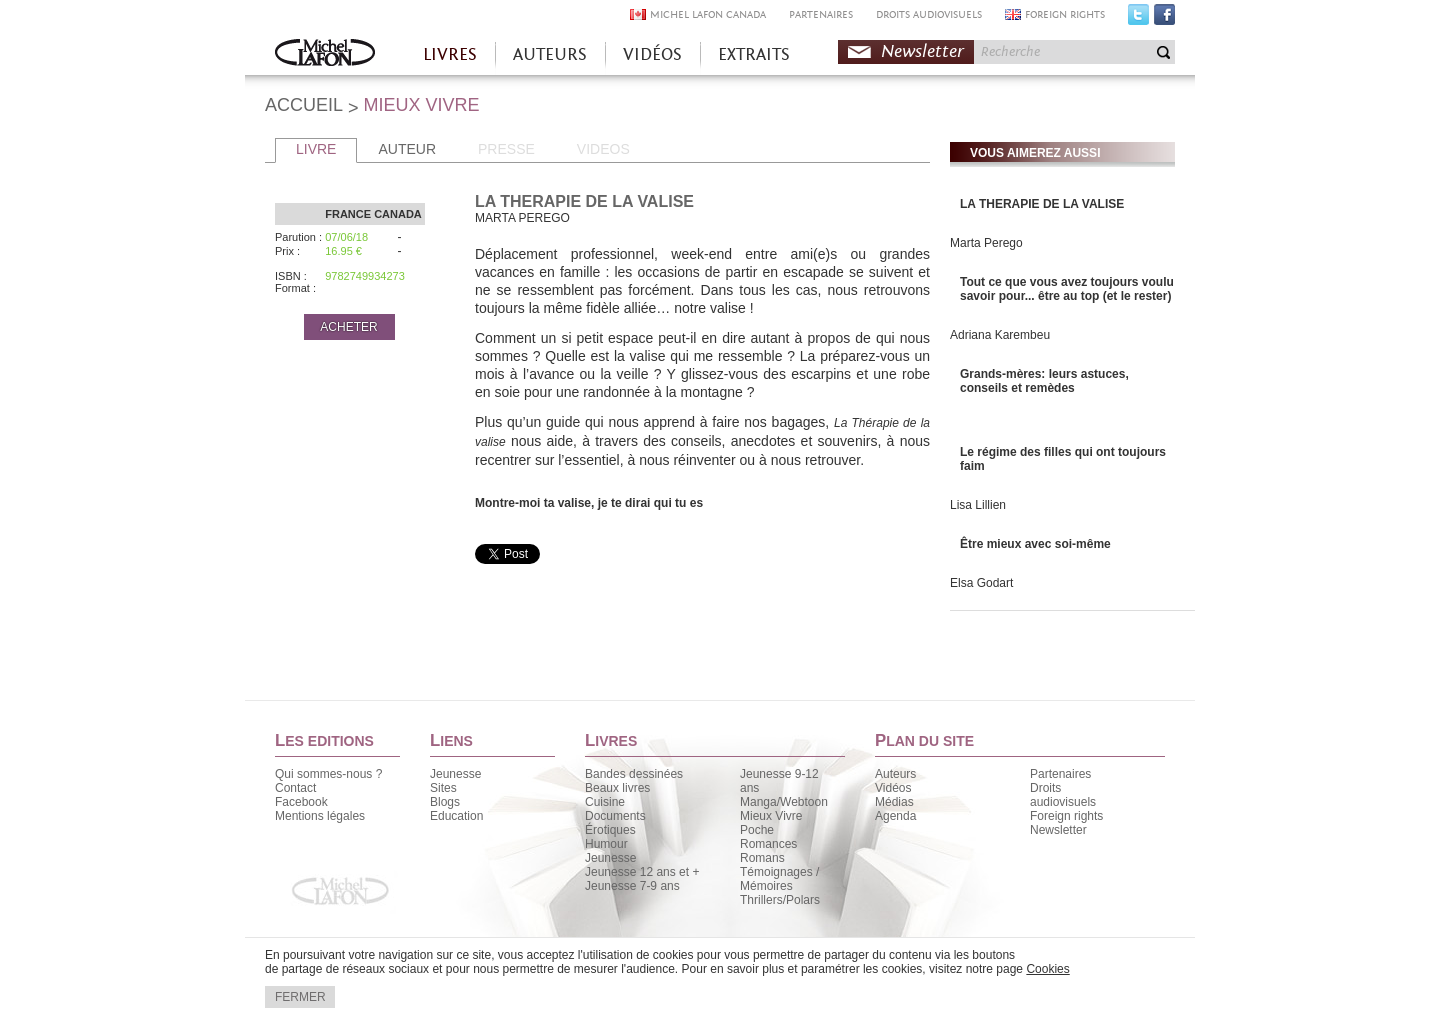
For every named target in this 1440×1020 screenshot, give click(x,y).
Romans (762, 858)
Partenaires (1060, 774)
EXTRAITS (754, 54)
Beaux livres (617, 788)
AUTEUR (407, 149)
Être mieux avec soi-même (1035, 544)
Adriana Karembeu (1000, 335)
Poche (757, 830)
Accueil (325, 54)
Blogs (445, 802)
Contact (295, 788)
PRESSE (506, 149)
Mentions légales (320, 816)
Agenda (895, 816)
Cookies (1047, 969)
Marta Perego (986, 243)
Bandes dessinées (634, 774)
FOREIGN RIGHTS (1065, 14)
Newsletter (922, 51)
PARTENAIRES (821, 14)
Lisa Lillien (978, 505)
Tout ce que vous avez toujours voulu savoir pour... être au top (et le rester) (1067, 289)
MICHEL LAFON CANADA (708, 14)
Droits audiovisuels (1063, 795)
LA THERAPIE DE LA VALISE (1042, 204)
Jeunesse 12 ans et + (642, 872)
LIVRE (316, 149)
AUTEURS (550, 54)
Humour (606, 844)
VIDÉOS (652, 54)
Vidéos (893, 788)
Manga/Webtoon (784, 802)
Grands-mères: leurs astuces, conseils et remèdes (1044, 381)
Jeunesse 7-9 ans (632, 886)
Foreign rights (1066, 816)
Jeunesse (455, 774)
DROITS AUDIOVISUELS (929, 14)
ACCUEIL (304, 105)
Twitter (1138, 19)
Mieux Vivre (771, 816)
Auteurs (895, 774)
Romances (768, 844)
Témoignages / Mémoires (779, 879)
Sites (443, 788)
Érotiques (610, 830)
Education (456, 816)
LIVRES (450, 54)
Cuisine (605, 802)
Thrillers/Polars (780, 900)
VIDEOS (603, 149)
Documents (615, 816)
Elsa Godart (981, 583)
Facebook (1164, 19)
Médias (894, 802)
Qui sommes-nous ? (328, 774)
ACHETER (348, 327)
